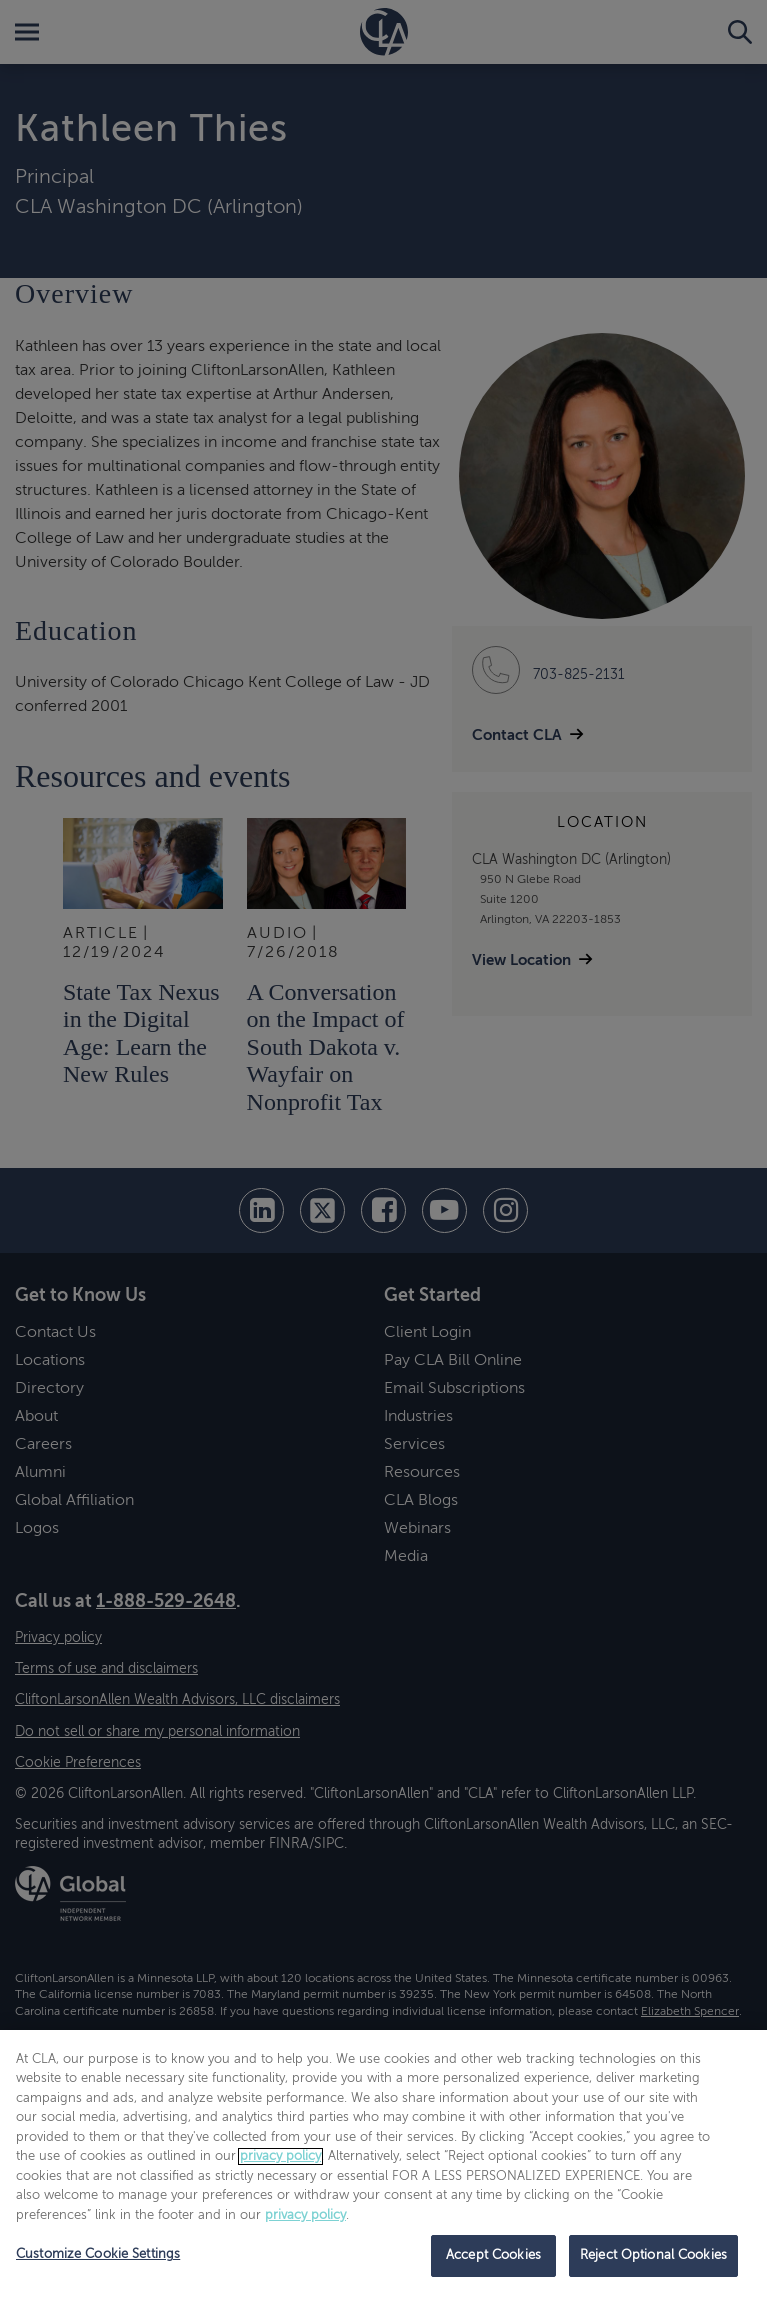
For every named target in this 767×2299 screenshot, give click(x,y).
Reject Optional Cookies (653, 2255)
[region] (383, 2164)
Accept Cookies (493, 2255)
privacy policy (280, 2156)
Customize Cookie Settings (98, 2254)
